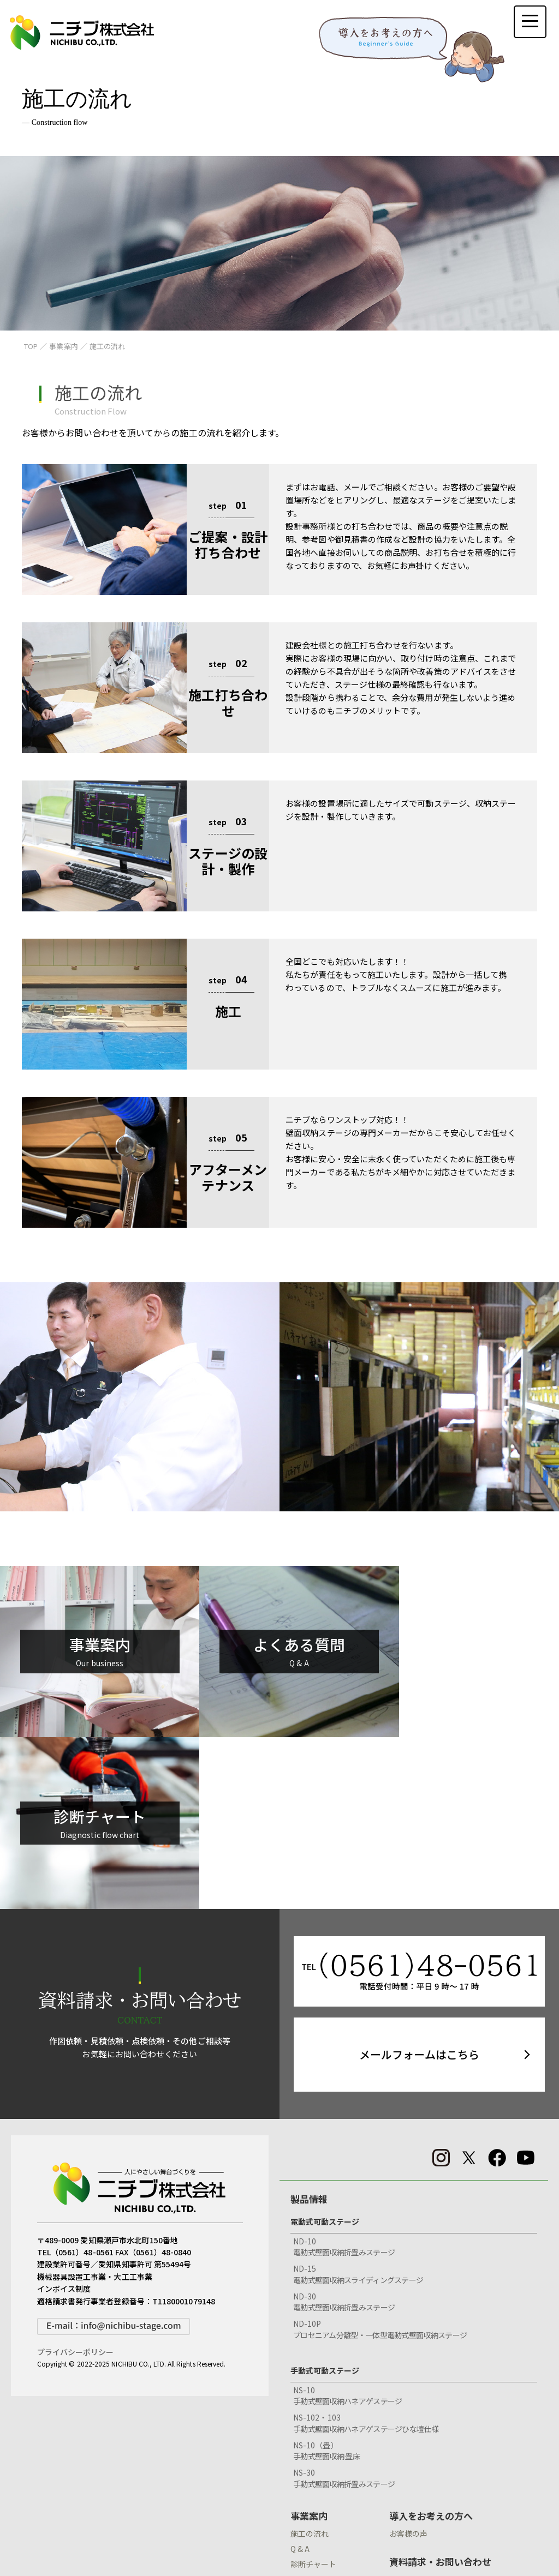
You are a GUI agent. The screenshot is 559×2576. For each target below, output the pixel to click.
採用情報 (309, 2515)
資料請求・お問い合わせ (440, 2393)
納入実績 (309, 2423)
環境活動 (305, 2487)
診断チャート (313, 2395)
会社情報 (309, 2469)
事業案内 (309, 2347)
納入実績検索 (313, 2441)
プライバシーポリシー (75, 2183)
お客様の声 (408, 2365)
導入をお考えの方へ (431, 2347)
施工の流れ (309, 2365)
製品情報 (309, 2030)
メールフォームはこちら (419, 1886)
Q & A (300, 2380)
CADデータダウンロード (440, 2423)
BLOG (401, 2484)
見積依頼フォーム (426, 2453)
